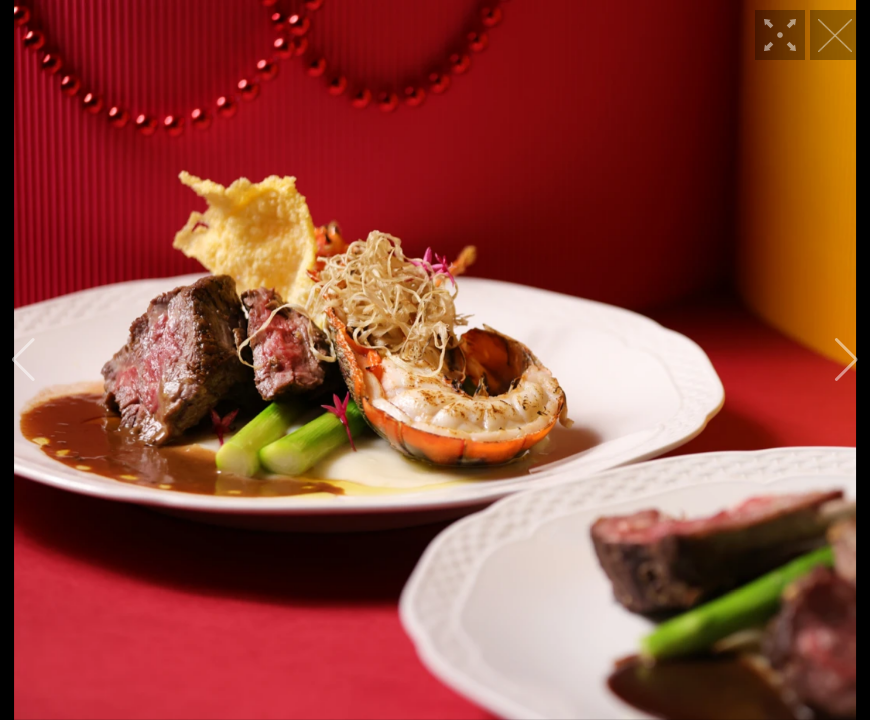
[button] (23, 360)
